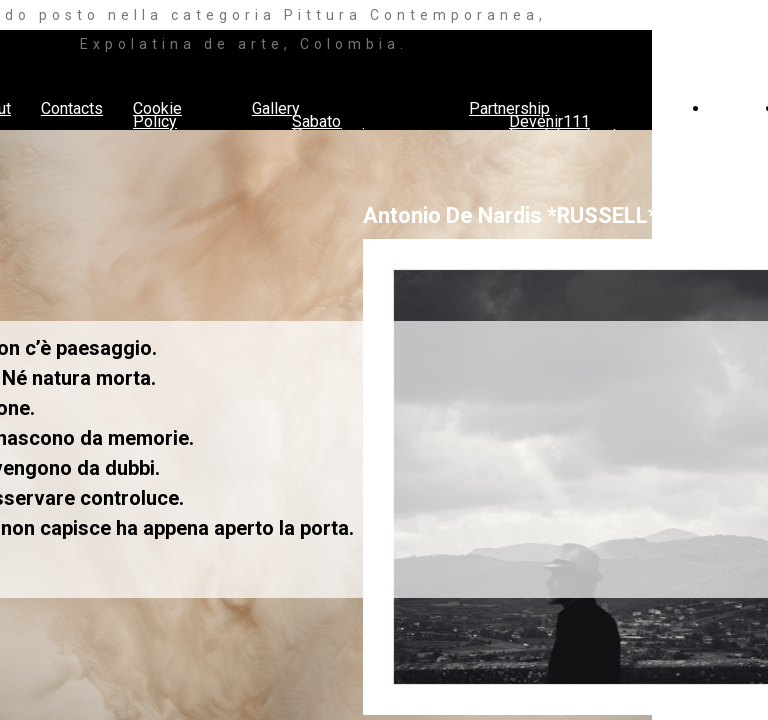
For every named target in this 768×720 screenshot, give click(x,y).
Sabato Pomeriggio (333, 128)
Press (731, 108)
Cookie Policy (157, 115)
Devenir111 (549, 121)
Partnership (509, 108)
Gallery (276, 108)
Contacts (72, 108)
